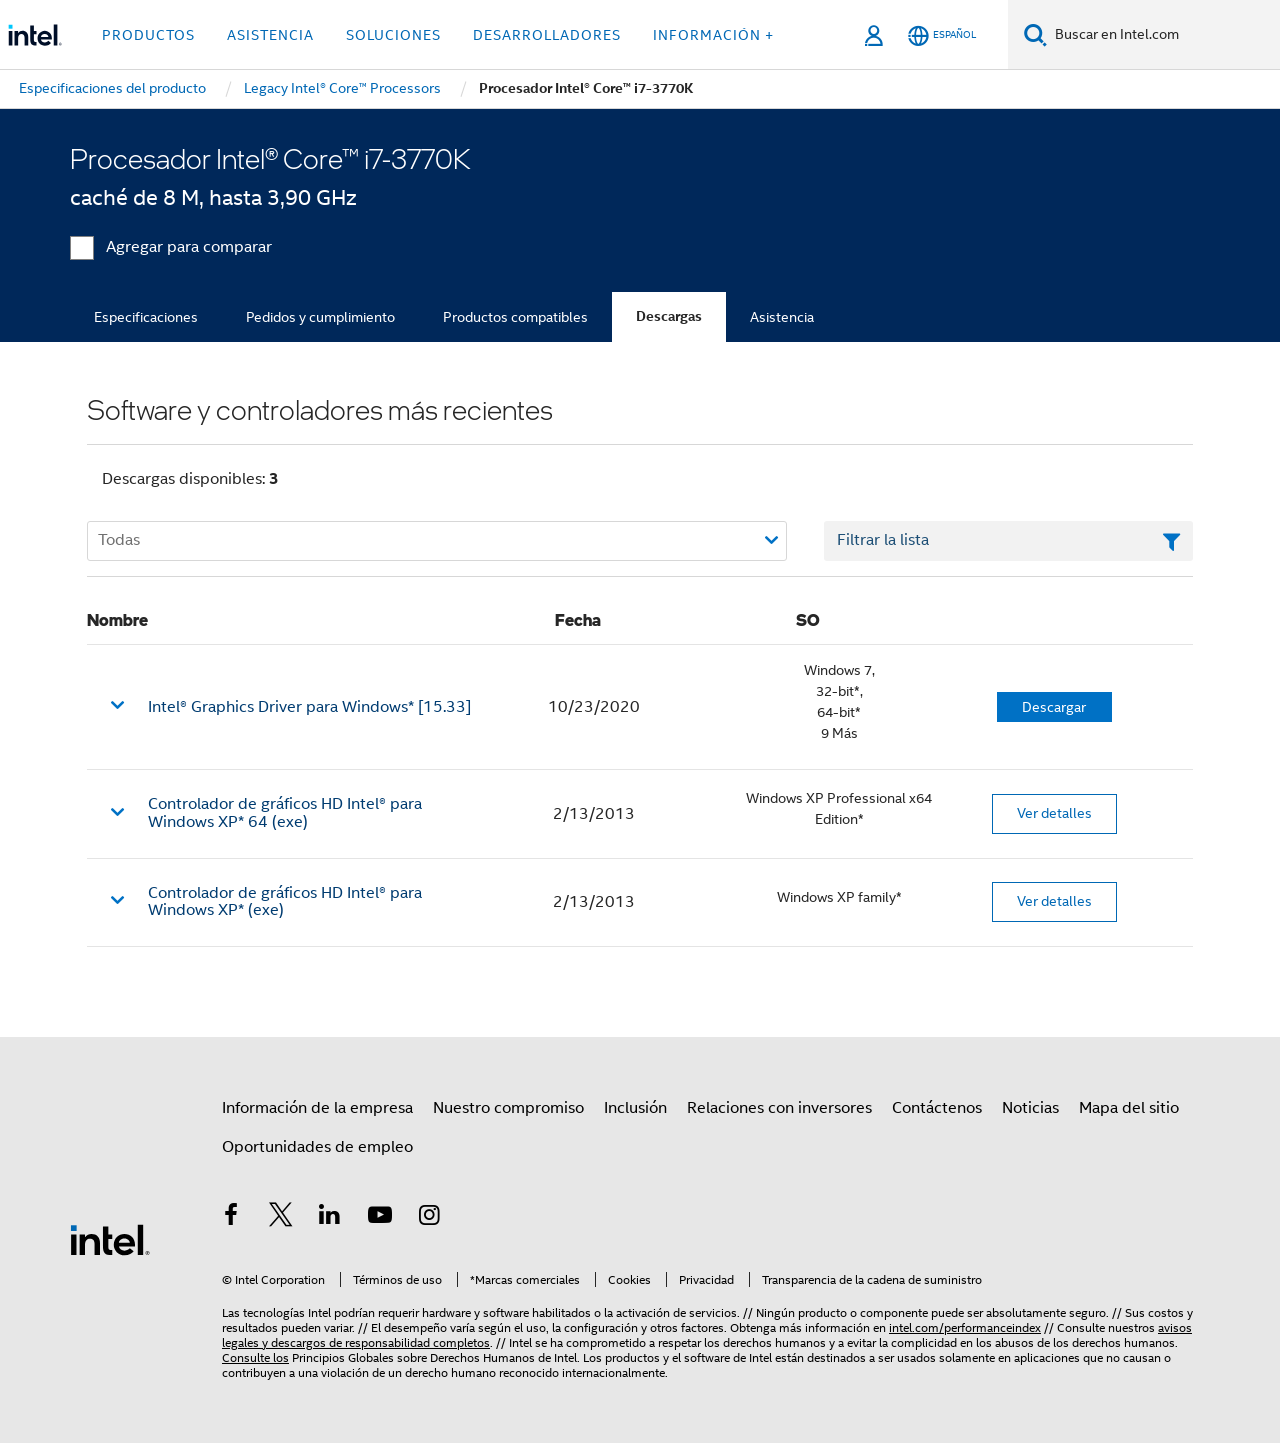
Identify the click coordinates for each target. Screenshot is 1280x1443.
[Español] (942, 35)
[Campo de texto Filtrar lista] (1008, 541)
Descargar (1054, 707)
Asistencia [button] (270, 35)
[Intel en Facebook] (231, 1218)
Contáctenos (937, 1108)
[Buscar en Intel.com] (1163, 35)
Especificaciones (146, 317)
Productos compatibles (515, 317)
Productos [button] (148, 35)
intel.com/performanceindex (965, 1327)
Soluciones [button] (393, 35)
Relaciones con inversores (779, 1108)
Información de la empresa (317, 1108)
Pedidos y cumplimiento (320, 317)
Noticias (1030, 1108)
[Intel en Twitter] (281, 1218)
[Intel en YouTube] (380, 1218)
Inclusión (635, 1108)
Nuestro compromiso (508, 1108)
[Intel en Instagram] (429, 1218)
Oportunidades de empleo (317, 1147)
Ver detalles (1054, 813)
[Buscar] (1035, 34)
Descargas (669, 316)
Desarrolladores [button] (547, 35)
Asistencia (782, 317)
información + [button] (713, 35)
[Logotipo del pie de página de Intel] (110, 1239)
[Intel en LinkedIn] (330, 1218)
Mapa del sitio (1129, 1108)
